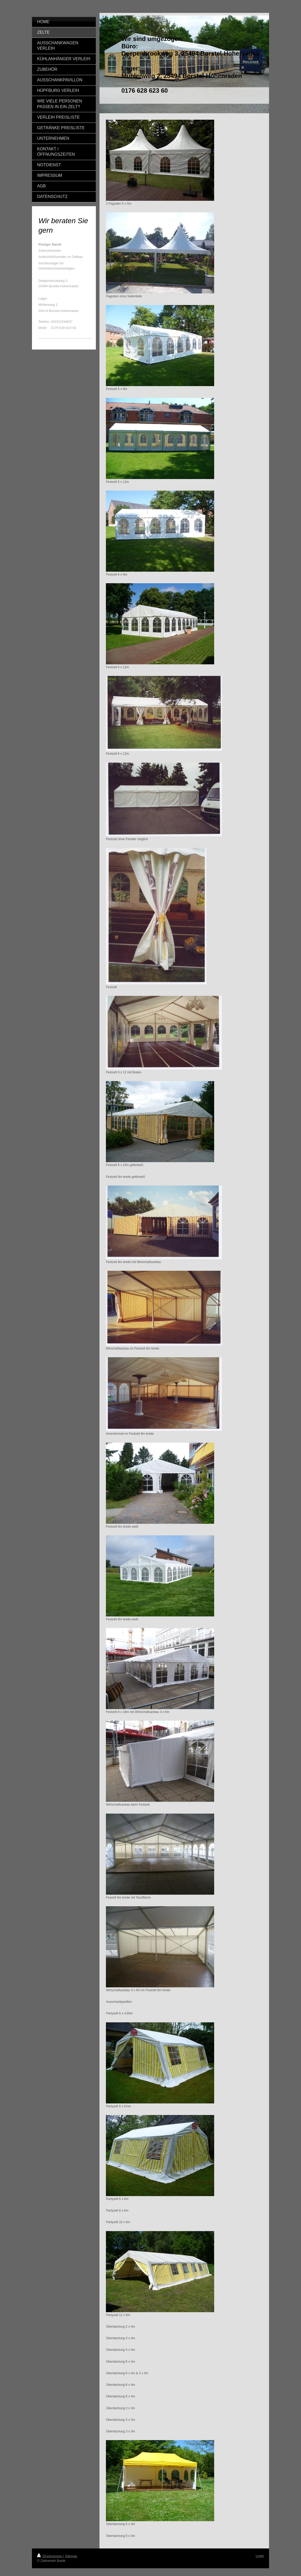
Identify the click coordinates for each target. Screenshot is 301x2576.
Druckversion (50, 2556)
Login (260, 2556)
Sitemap (71, 2556)
